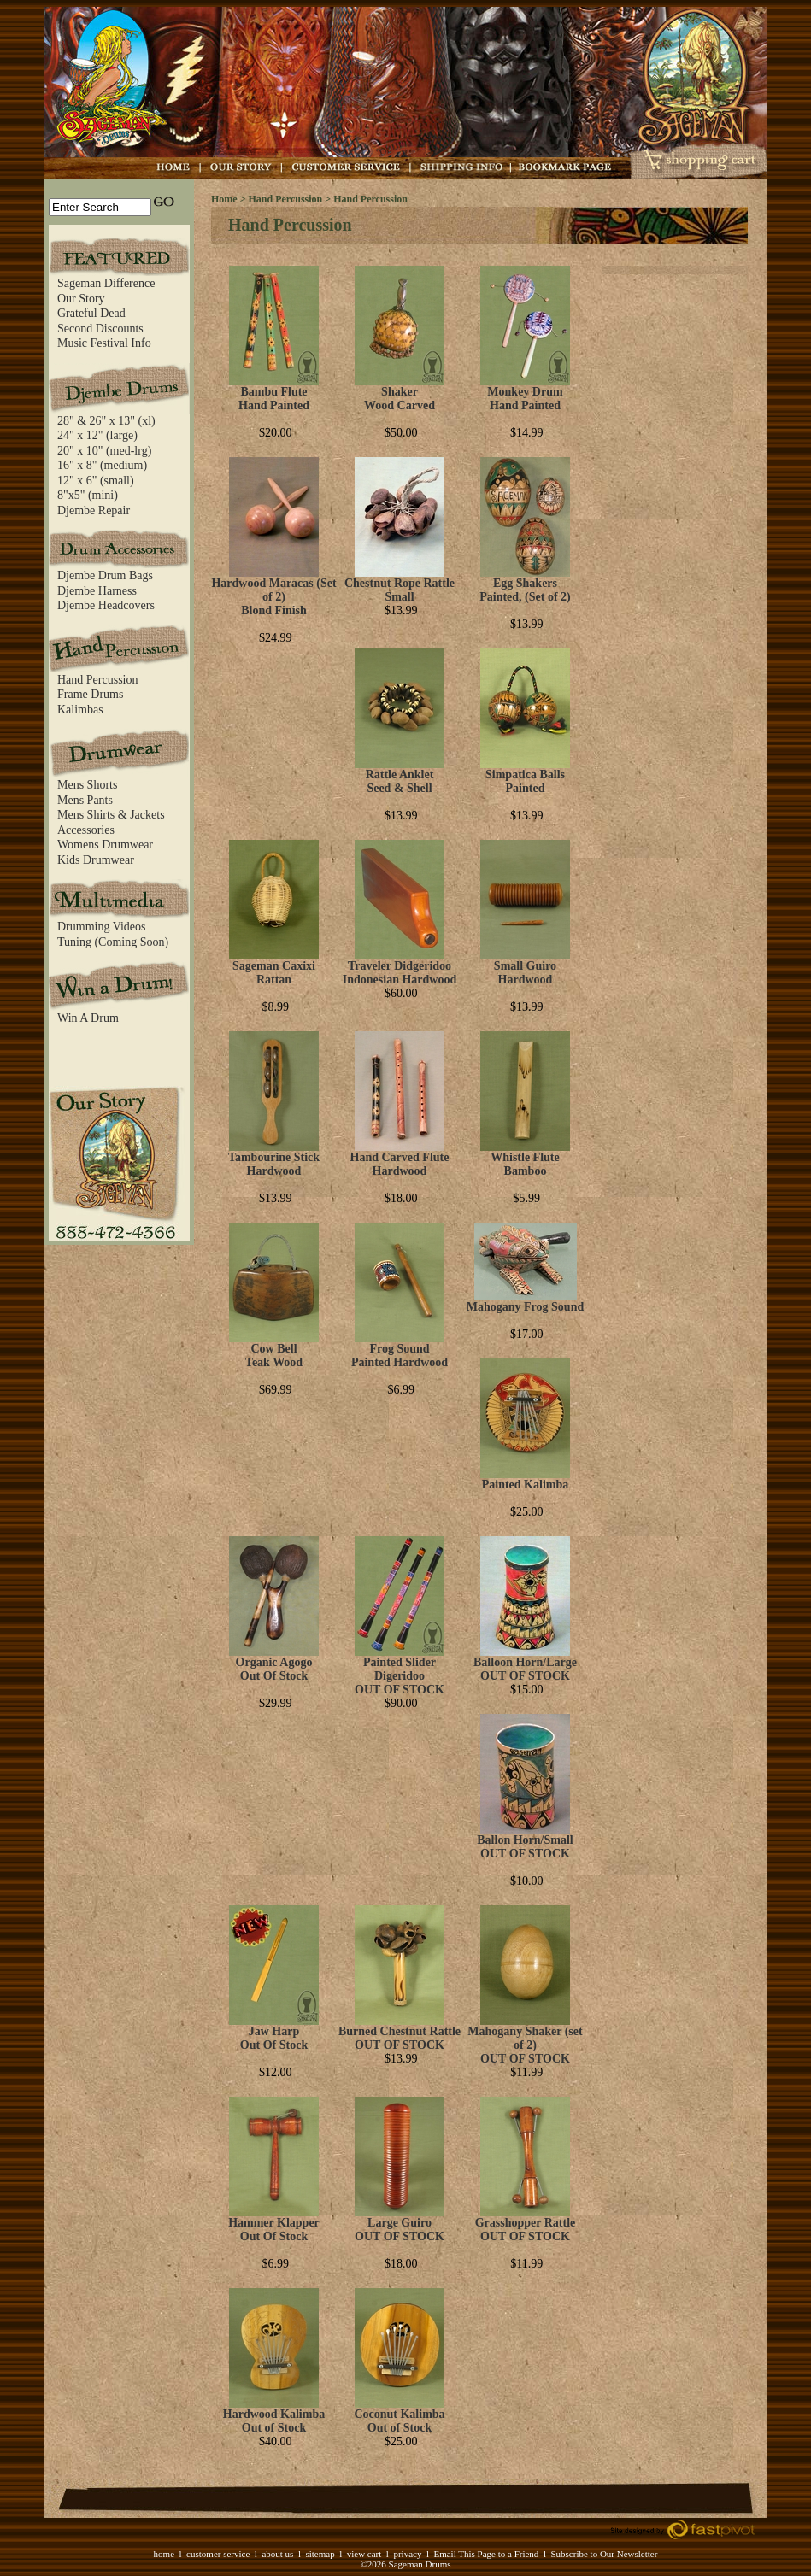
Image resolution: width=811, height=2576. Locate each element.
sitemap (319, 2554)
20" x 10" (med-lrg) (104, 450)
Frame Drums (90, 694)
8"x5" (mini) (87, 495)
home (164, 2554)
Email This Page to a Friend (485, 2554)
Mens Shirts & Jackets (111, 814)
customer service (218, 2554)
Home (224, 199)
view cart (364, 2554)
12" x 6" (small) (95, 480)
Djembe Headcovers (106, 605)
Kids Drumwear (95, 860)
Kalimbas (80, 709)
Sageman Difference (106, 283)
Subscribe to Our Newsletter (603, 2554)
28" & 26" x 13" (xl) (106, 420)
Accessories (86, 830)
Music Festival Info (104, 343)
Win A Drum (88, 1018)
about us (277, 2554)
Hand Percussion (97, 679)
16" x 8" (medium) (102, 465)
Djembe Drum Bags (105, 575)
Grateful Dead (91, 313)
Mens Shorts (87, 784)
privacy (407, 2554)
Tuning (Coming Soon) (112, 942)
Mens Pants (85, 800)
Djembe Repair (93, 510)
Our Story (81, 298)
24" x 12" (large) (97, 435)
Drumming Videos (101, 926)
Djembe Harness (97, 590)
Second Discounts (100, 328)
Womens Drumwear (105, 844)
